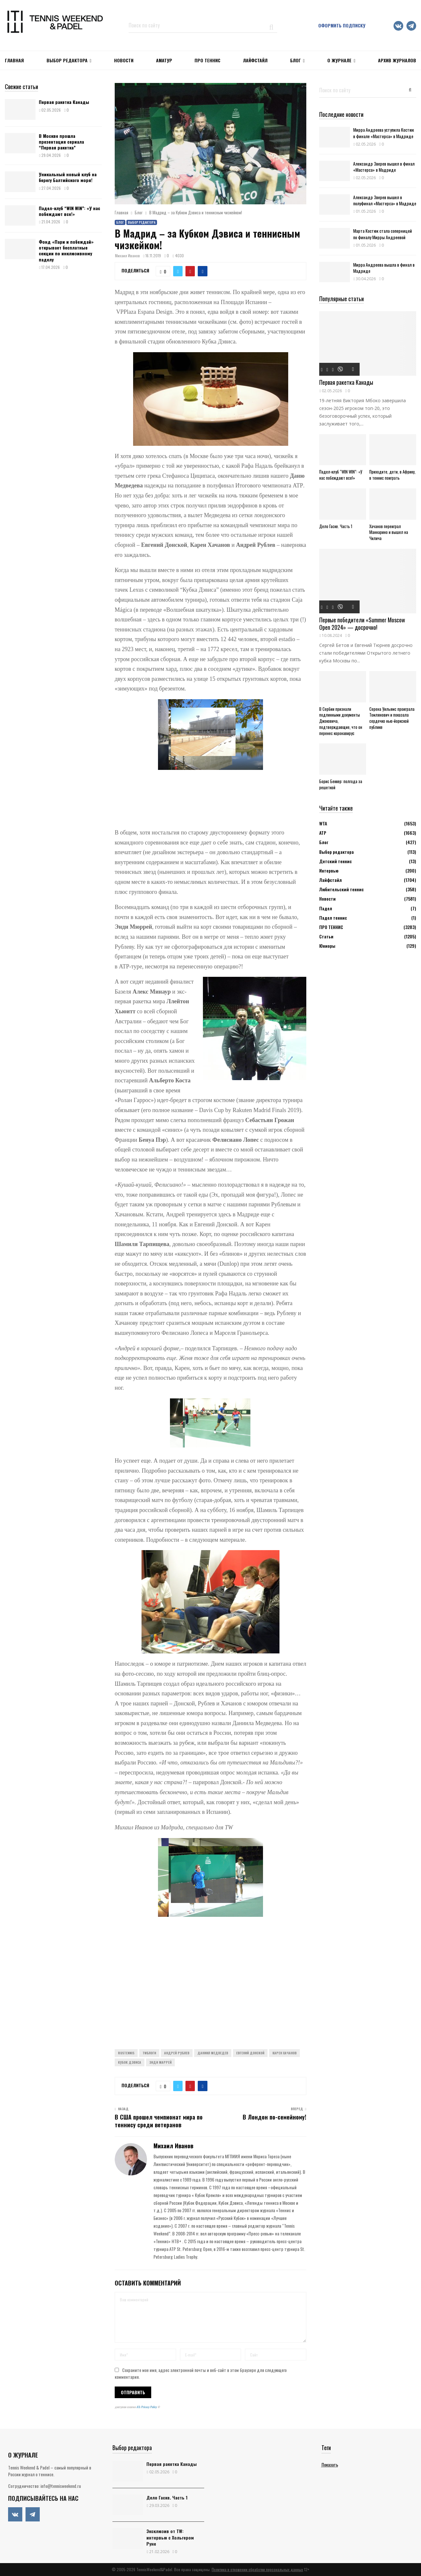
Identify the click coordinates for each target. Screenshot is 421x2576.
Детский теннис (335, 861)
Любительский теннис (341, 889)
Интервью (328, 870)
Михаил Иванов (127, 255)
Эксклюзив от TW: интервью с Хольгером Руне (170, 2537)
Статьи (326, 936)
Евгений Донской (250, 2052)
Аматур (164, 60)
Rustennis (126, 2052)
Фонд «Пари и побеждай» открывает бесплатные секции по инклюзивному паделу (66, 250)
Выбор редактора (67, 60)
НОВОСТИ (123, 60)
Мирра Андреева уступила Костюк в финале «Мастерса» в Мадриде (383, 132)
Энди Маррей (160, 2062)
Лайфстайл (330, 879)
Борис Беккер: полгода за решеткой (340, 784)
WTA (323, 823)
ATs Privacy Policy (146, 2407)
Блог (295, 60)
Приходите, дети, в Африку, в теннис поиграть (392, 474)
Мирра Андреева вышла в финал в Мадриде (384, 267)
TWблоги (149, 2052)
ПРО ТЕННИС (207, 60)
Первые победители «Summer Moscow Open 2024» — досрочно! (362, 623)
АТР (322, 832)
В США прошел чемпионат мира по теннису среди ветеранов (159, 2121)
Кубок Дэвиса (129, 2062)
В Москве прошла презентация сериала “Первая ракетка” (61, 141)
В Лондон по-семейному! (274, 2117)
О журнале (339, 60)
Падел (325, 908)
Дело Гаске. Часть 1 (335, 526)
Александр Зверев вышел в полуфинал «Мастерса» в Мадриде (384, 200)
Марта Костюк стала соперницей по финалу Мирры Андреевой (382, 233)
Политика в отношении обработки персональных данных (257, 2569)
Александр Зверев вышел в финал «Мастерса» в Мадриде (384, 166)
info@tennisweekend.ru (60, 2485)
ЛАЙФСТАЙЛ (255, 60)
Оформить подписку (341, 25)
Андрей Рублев (176, 2052)
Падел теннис (333, 917)
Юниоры (327, 945)
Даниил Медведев (212, 2052)
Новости (327, 898)
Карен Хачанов (284, 2052)
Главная (14, 60)
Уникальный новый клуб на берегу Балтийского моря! (68, 177)
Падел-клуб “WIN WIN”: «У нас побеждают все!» (69, 211)
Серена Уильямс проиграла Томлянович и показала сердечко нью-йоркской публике (392, 718)
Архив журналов (397, 60)
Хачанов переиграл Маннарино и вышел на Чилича (388, 532)
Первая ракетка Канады (64, 101)
